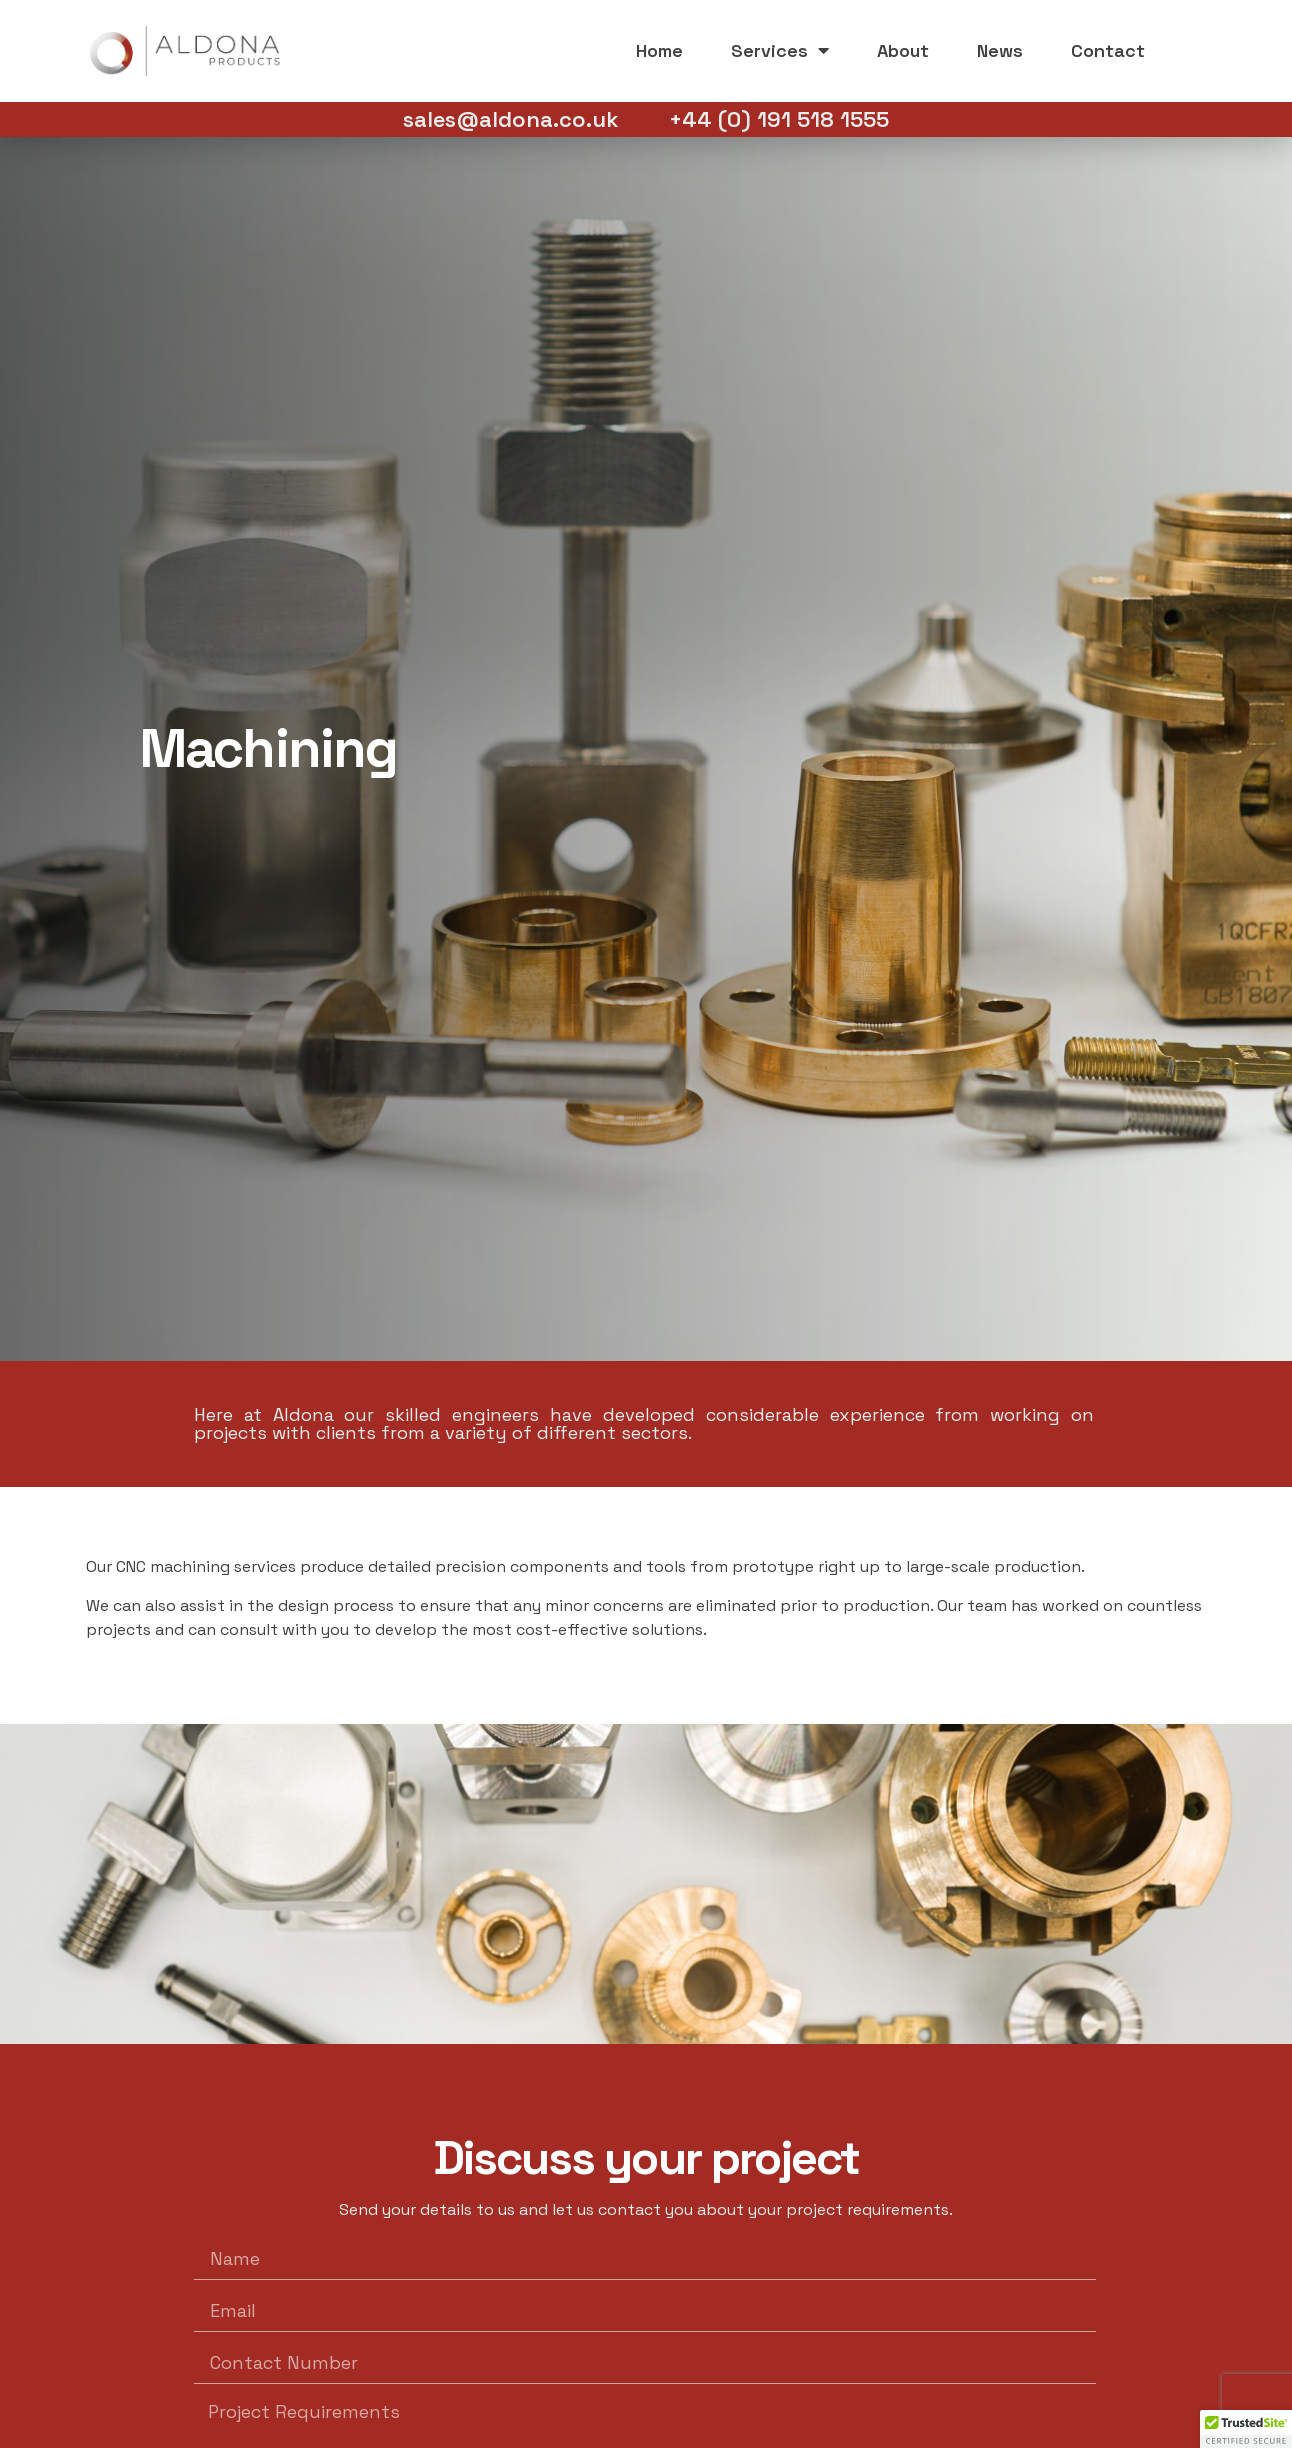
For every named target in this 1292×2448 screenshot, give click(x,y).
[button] (1246, 2429)
